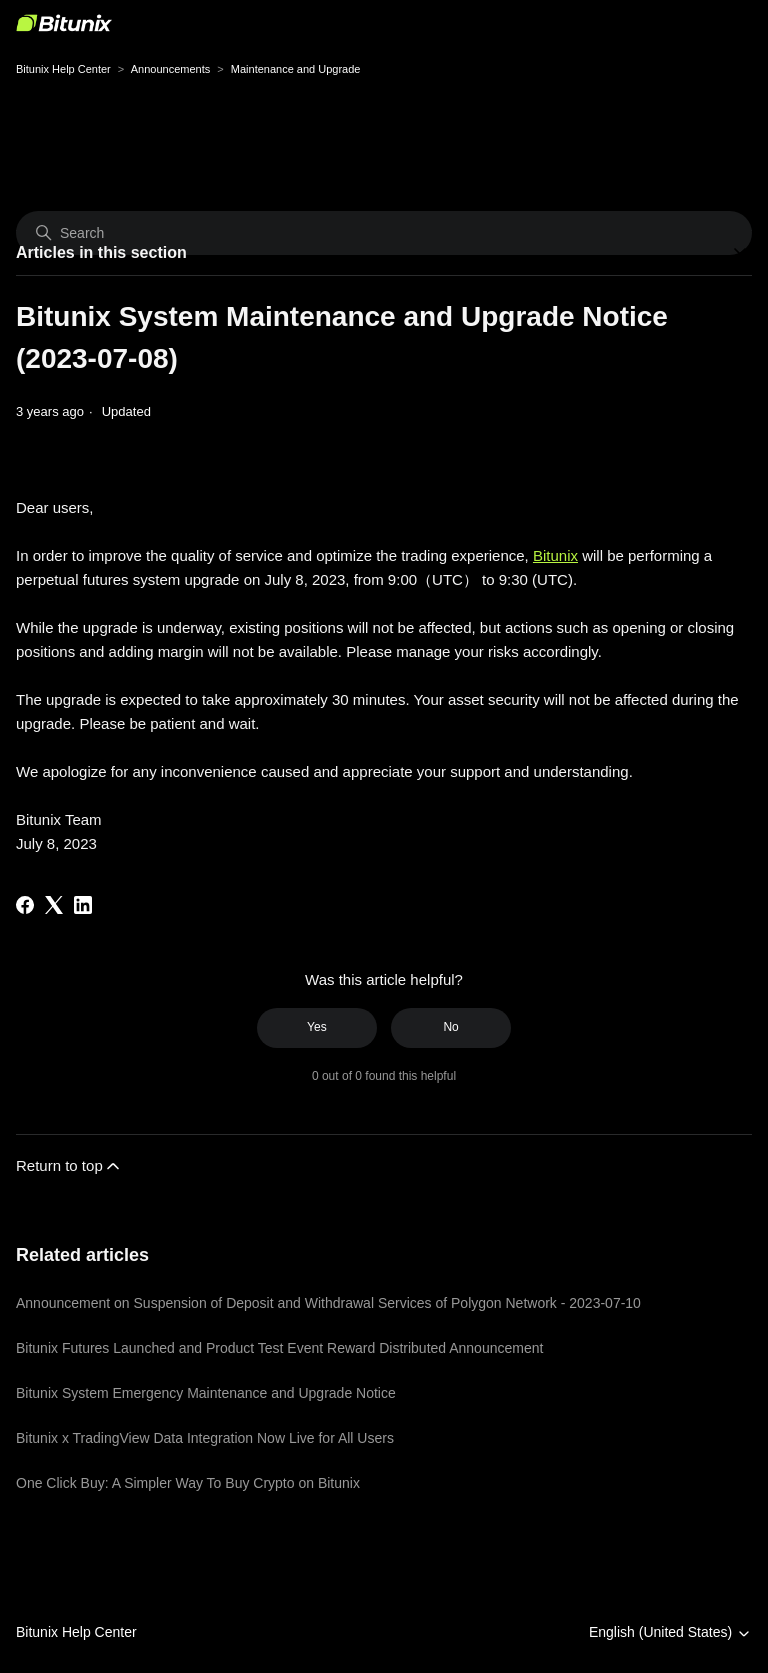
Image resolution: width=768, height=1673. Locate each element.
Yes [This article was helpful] (317, 1027)
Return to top (69, 1166)
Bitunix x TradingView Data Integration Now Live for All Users (205, 1438)
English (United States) (670, 1632)
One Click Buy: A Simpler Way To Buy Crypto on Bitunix (188, 1483)
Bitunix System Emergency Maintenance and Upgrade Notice (206, 1393)
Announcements (171, 69)
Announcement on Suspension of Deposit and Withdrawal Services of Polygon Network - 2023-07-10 (328, 1303)
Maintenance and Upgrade (296, 69)
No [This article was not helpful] (450, 1027)
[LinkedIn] (83, 905)
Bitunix (555, 555)
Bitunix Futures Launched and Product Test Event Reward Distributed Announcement (279, 1348)
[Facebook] (25, 905)
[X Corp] (54, 905)
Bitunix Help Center (63, 69)
